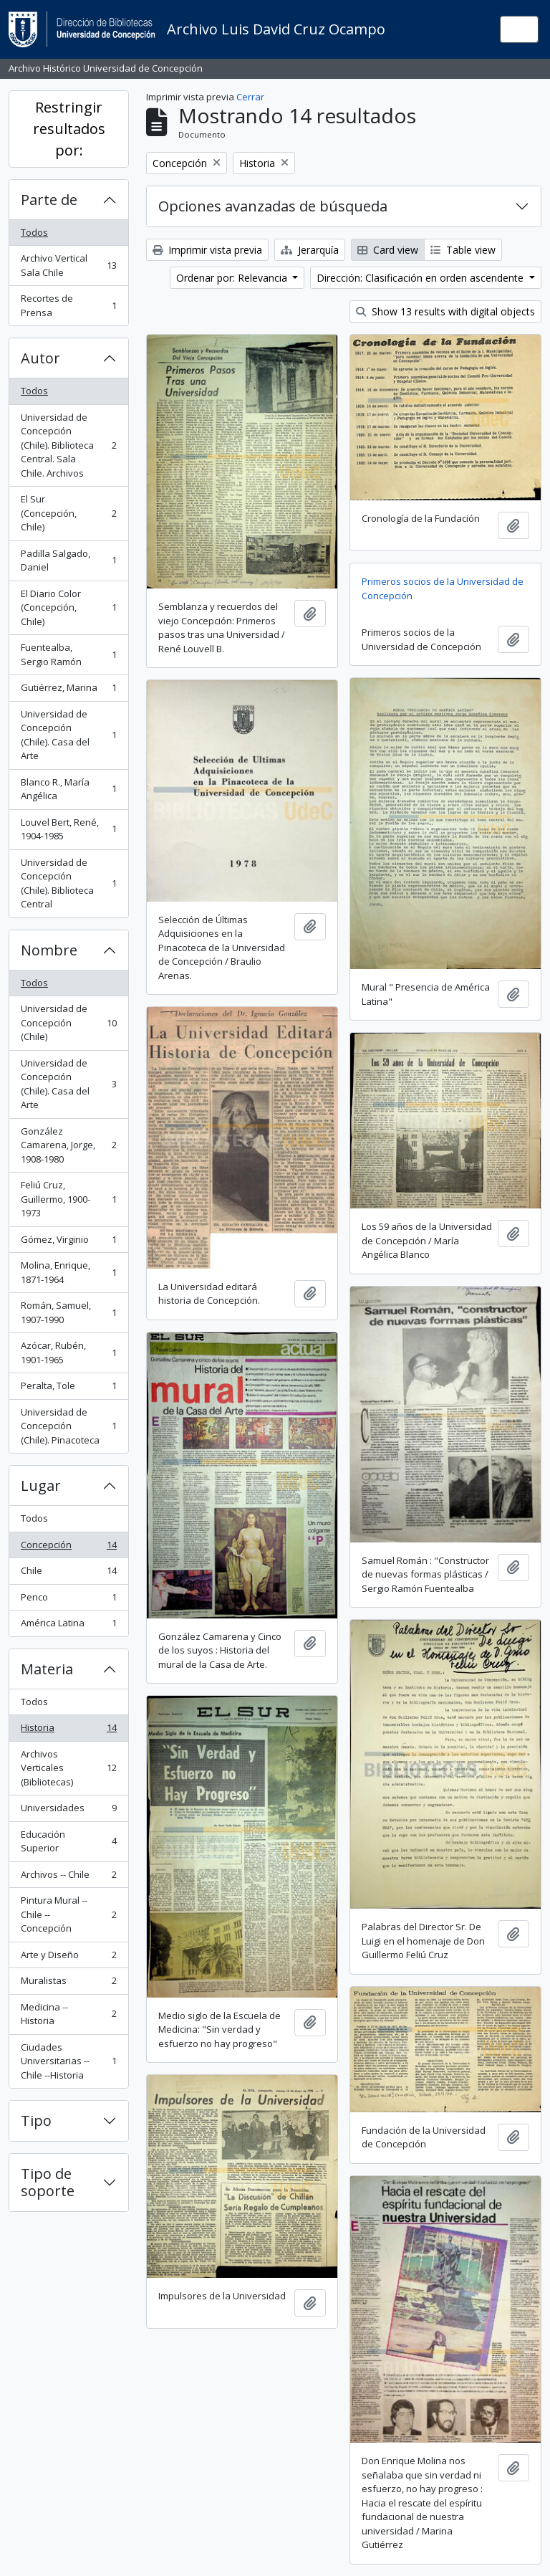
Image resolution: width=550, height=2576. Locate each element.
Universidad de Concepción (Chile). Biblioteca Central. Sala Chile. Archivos (68, 445)
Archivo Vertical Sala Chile (68, 265)
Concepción (68, 1547)
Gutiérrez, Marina (68, 690)
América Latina (68, 1626)
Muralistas (68, 1983)
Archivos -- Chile (68, 1877)
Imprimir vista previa (207, 250)
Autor (40, 358)
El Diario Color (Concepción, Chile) (68, 607)
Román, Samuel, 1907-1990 (68, 1312)
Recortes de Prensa (68, 305)
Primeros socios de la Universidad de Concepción (443, 588)
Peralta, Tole (68, 1388)
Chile (68, 1573)
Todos (34, 232)
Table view (463, 250)
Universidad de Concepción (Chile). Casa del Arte (68, 735)
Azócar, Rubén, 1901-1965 (68, 1352)
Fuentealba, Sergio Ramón (68, 654)
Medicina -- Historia (68, 2014)
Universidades (68, 1811)
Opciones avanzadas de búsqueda (272, 206)
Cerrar (250, 96)
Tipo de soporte (47, 2182)
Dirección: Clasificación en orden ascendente (421, 278)
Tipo (36, 2120)
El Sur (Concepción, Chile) (68, 512)
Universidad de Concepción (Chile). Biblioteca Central (68, 883)
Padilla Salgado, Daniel (68, 560)
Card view (387, 250)
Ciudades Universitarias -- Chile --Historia (68, 2061)
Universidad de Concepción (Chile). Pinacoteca (68, 1426)
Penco (68, 1600)
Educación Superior (68, 1841)
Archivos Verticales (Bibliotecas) (68, 1767)
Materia (47, 1669)
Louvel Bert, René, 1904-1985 (68, 829)
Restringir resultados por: (69, 128)
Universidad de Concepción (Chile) (68, 1022)
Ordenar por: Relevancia (233, 278)
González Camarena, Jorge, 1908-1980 (68, 1145)
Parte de (49, 199)
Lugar (41, 1485)
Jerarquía (310, 250)
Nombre (49, 950)
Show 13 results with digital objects (445, 311)
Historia (68, 1730)
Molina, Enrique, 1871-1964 (68, 1272)
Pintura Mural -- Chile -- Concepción (68, 1914)
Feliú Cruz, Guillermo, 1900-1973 (68, 1198)
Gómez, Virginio (68, 1242)
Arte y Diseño (68, 1957)
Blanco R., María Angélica (68, 789)
